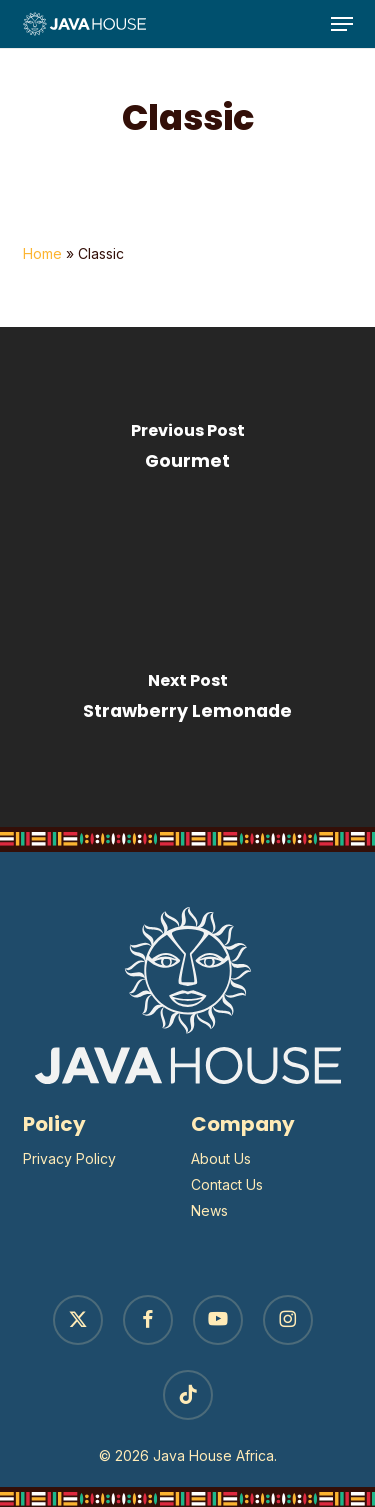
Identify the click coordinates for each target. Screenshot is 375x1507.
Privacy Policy (69, 1158)
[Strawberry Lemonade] (187, 702)
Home (42, 253)
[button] (342, 24)
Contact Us (227, 1184)
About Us (221, 1158)
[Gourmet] (187, 452)
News (209, 1210)
